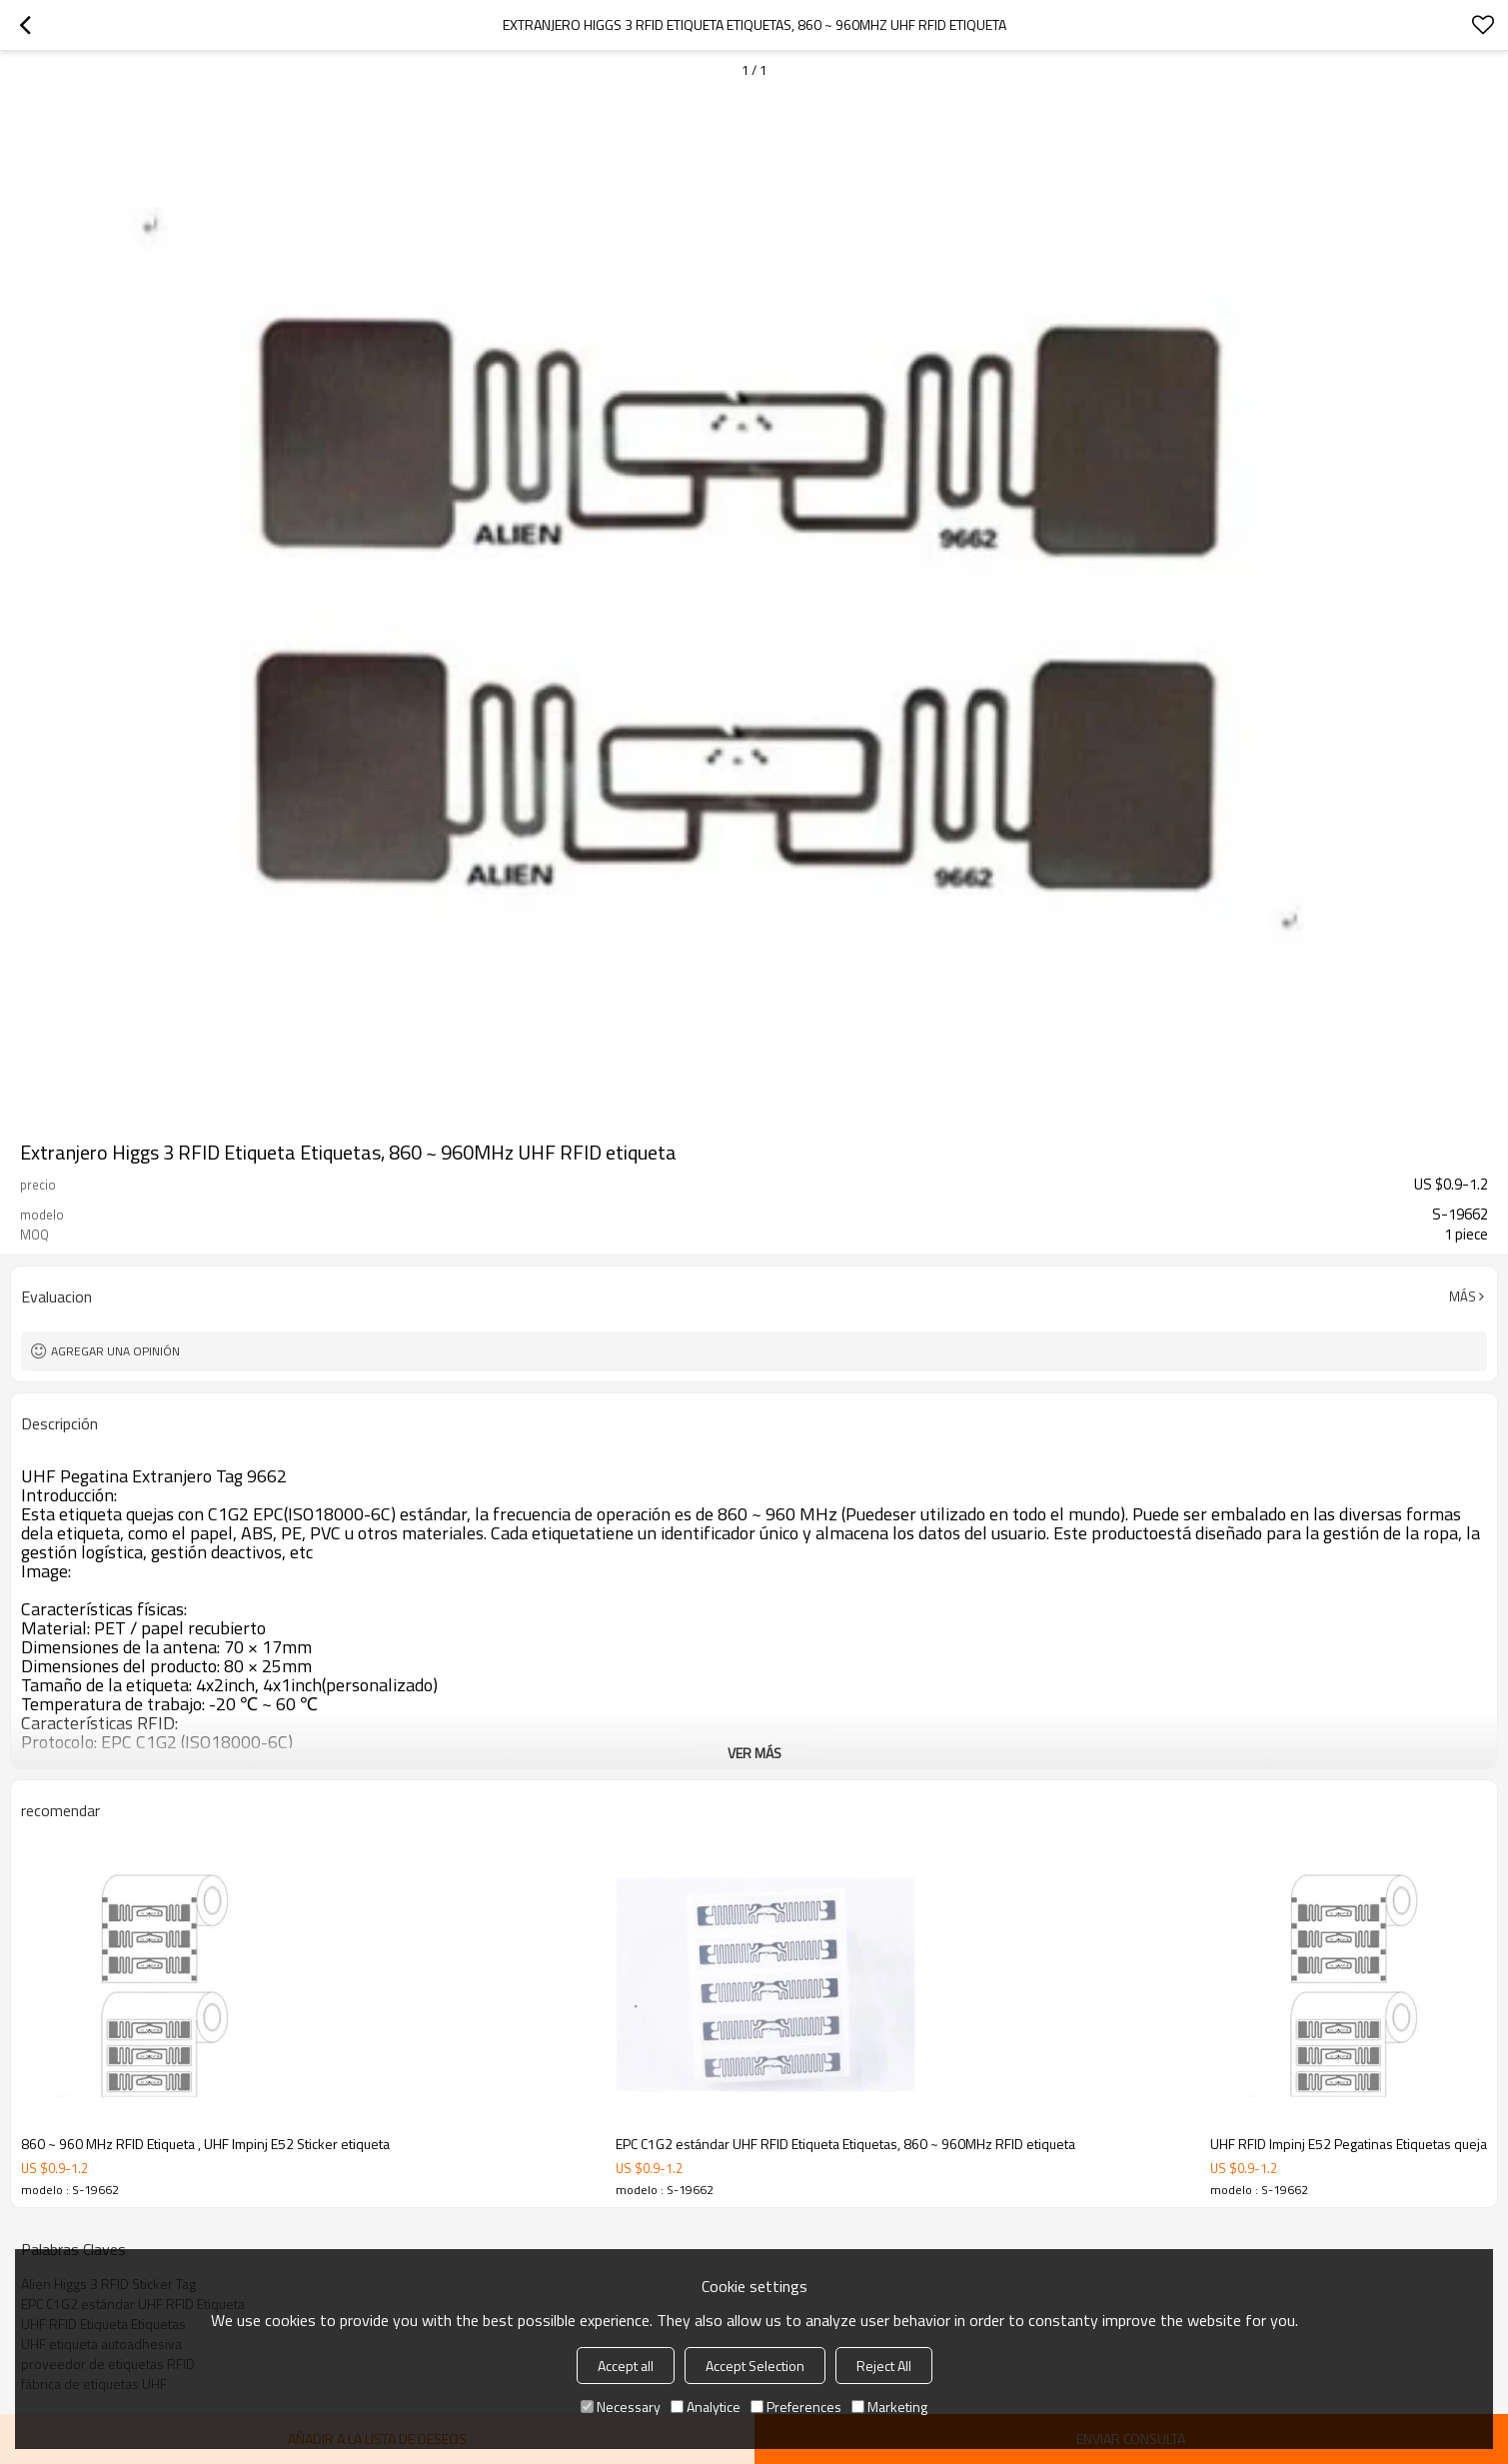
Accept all (626, 2365)
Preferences (796, 2406)
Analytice (706, 2406)
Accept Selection (755, 2365)
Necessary (621, 2406)
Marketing (889, 2406)
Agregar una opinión (115, 1350)
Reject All (883, 2365)
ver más (754, 1752)
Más (1462, 1296)
